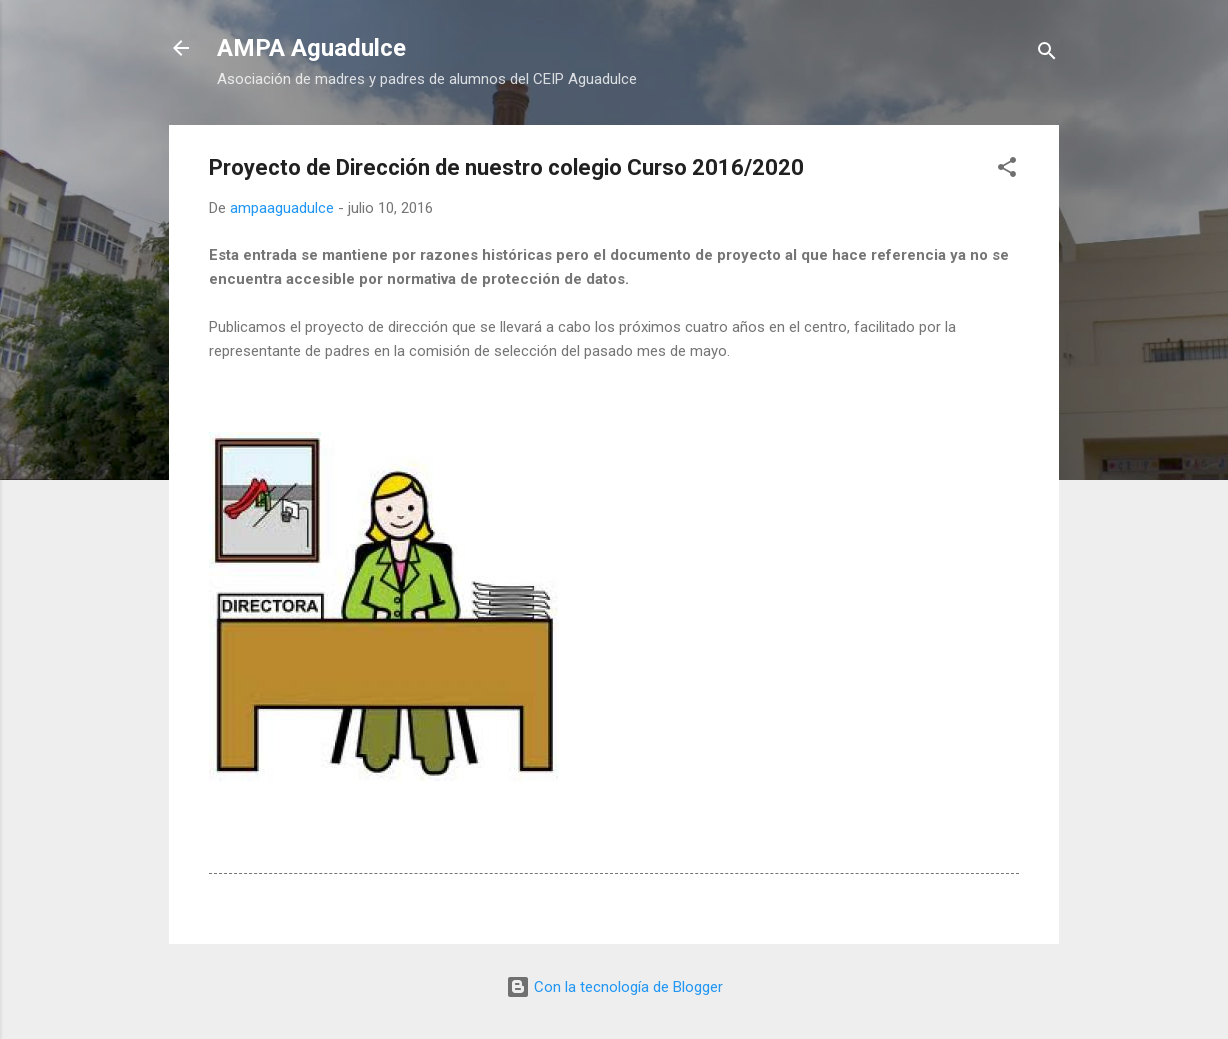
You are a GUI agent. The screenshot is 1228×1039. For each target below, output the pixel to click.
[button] (1007, 170)
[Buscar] (1047, 54)
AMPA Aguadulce (311, 48)
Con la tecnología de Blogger (614, 987)
